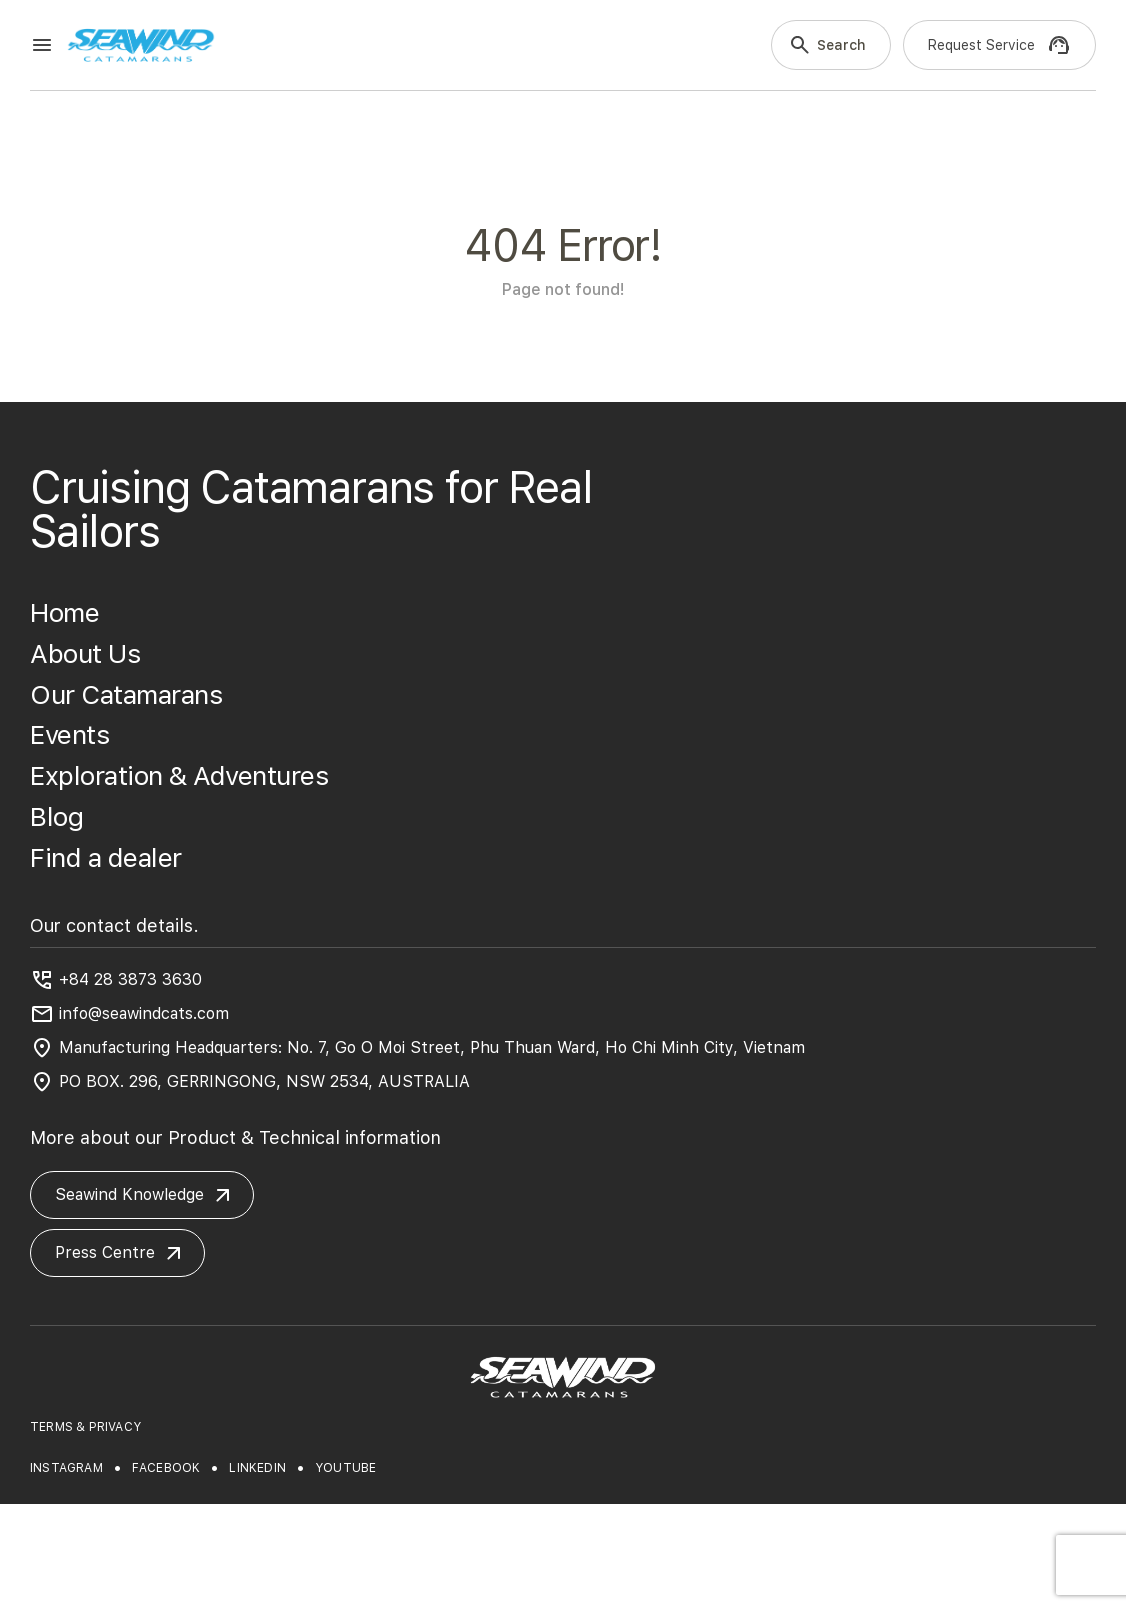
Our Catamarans (126, 694)
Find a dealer (106, 857)
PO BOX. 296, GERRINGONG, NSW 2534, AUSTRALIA (264, 1081)
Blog (56, 816)
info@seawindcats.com (144, 1013)
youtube (345, 1468)
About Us (85, 653)
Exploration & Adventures (179, 775)
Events (69, 734)
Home (64, 612)
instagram (66, 1468)
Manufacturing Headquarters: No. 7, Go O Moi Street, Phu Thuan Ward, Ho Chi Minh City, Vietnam (432, 1047)
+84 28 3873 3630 (130, 979)
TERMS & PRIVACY (85, 1427)
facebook (166, 1468)
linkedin (257, 1468)
